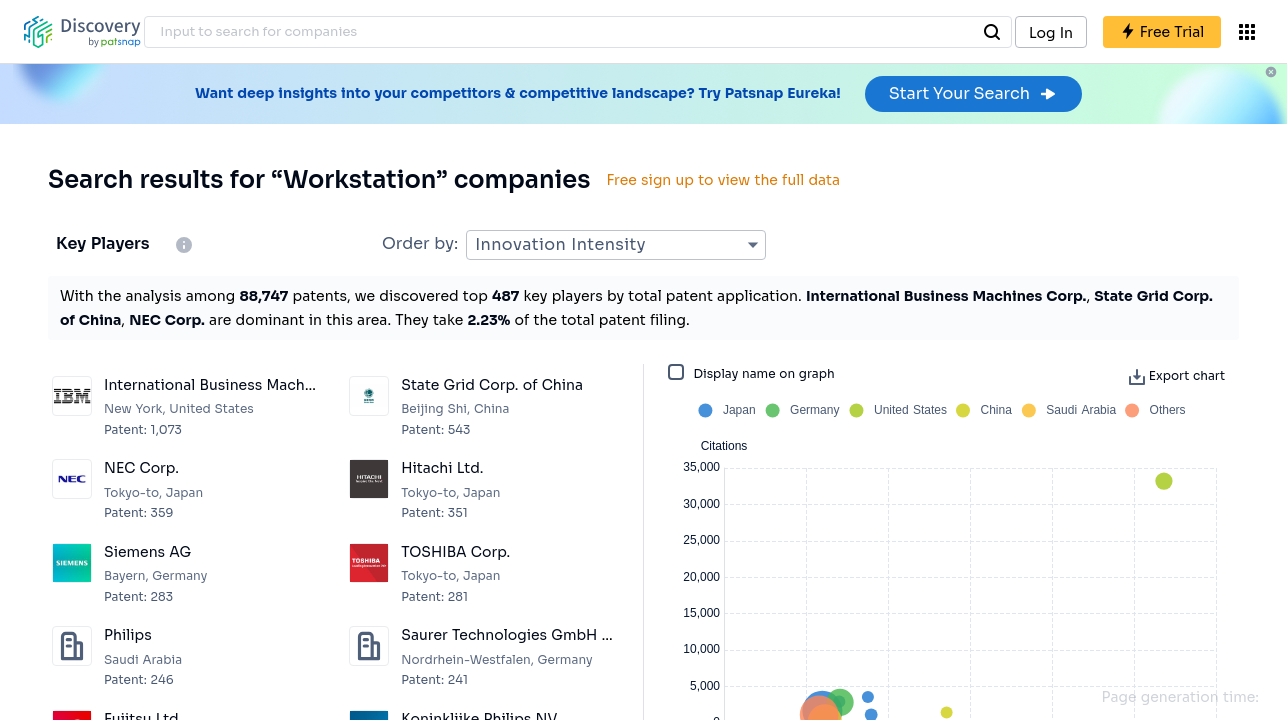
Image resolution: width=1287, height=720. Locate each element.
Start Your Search (973, 93)
